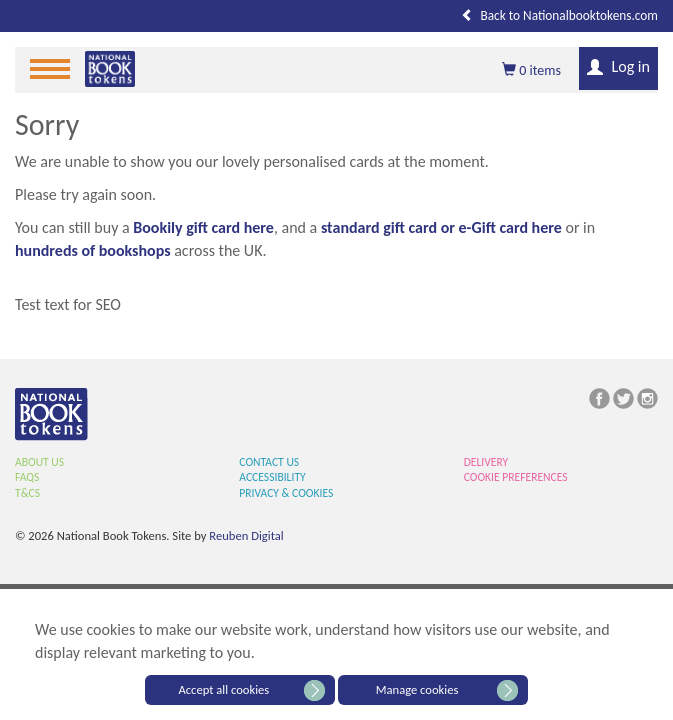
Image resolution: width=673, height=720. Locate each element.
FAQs (27, 477)
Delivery (486, 462)
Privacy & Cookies (286, 493)
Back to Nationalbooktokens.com (559, 15)
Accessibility (272, 477)
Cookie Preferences (516, 477)
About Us (39, 462)
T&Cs (27, 493)
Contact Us (269, 462)
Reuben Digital (246, 535)
